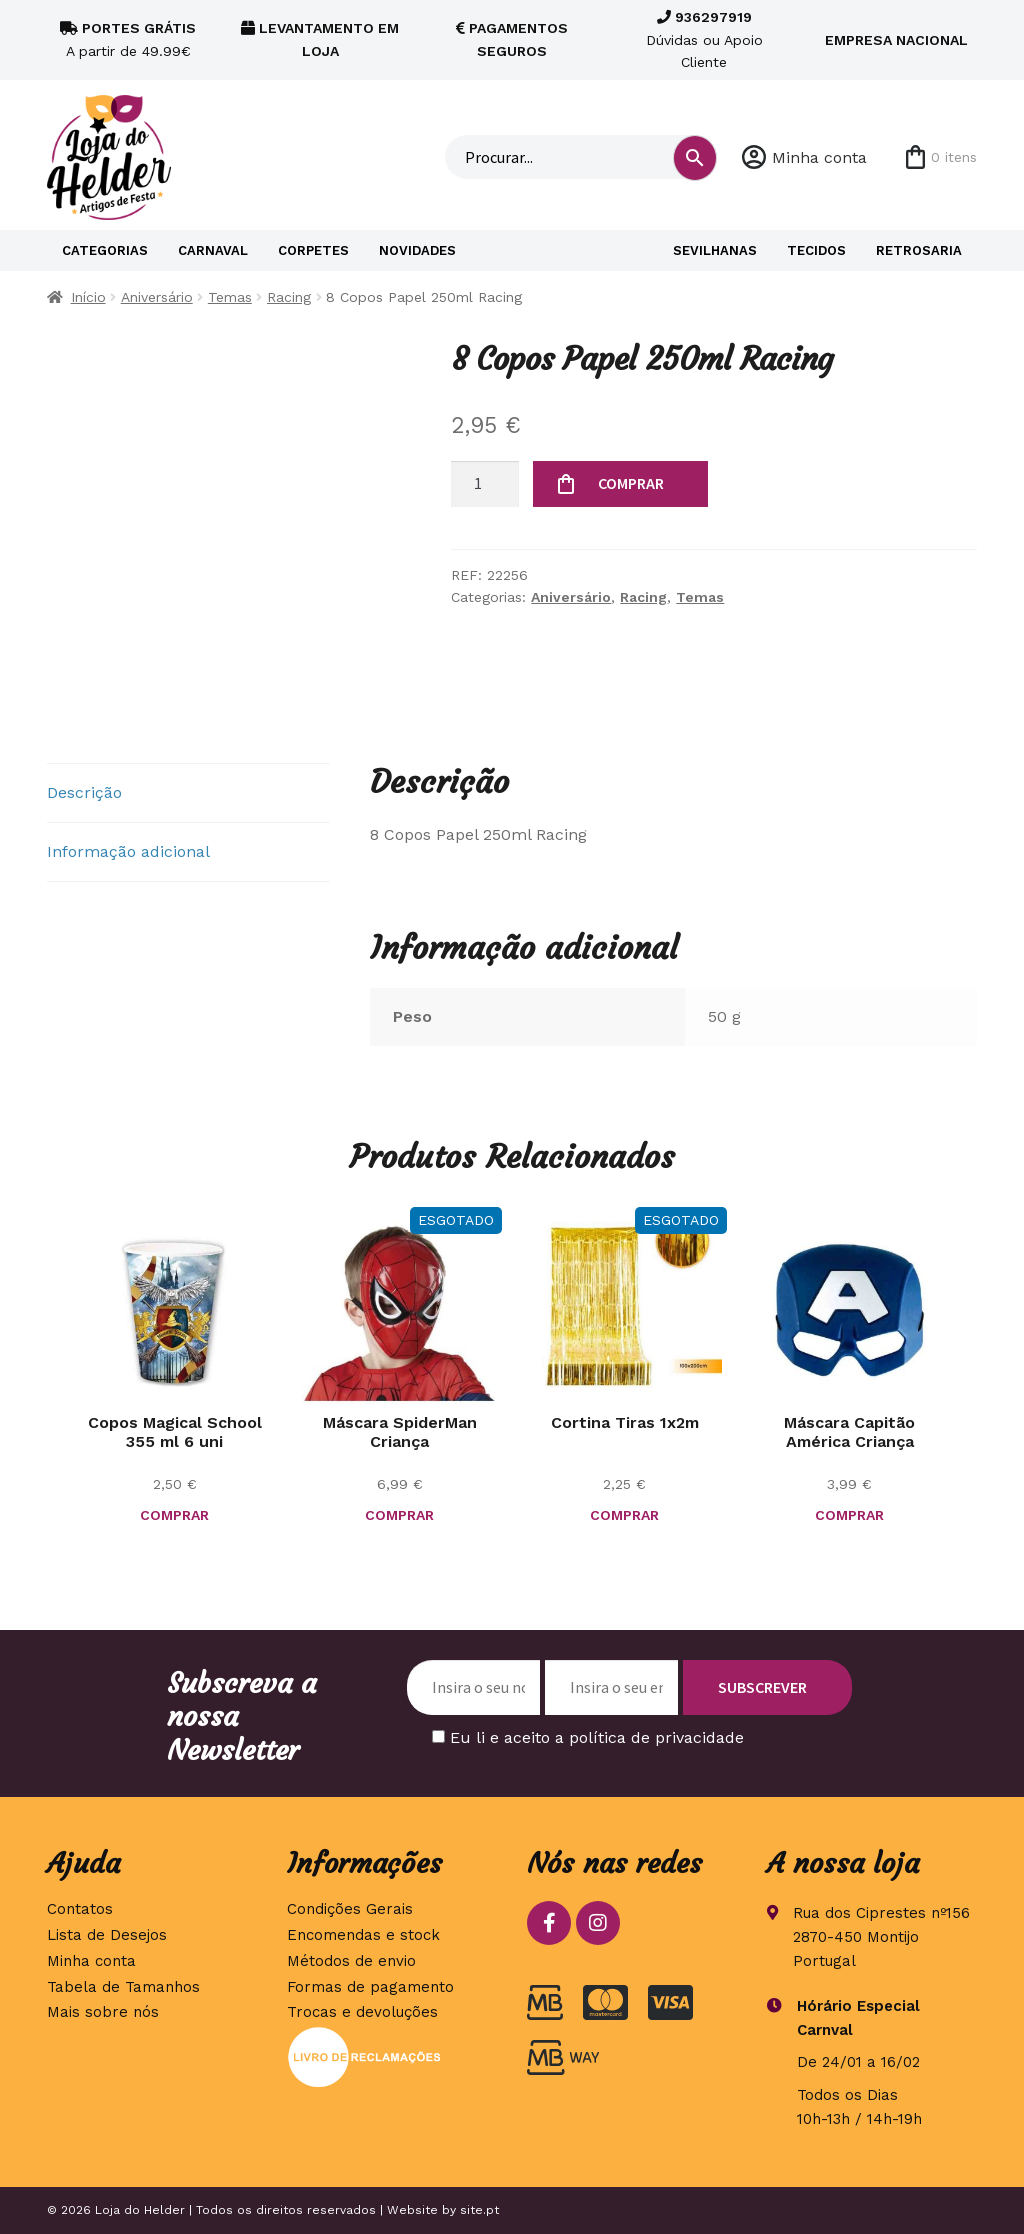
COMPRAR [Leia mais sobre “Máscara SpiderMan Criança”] (399, 1515)
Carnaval (213, 250)
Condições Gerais (350, 1909)
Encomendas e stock (363, 1935)
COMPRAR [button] (174, 1515)
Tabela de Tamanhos (123, 1987)
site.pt (479, 2210)
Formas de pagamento (370, 1987)
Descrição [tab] (84, 792)
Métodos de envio (351, 1961)
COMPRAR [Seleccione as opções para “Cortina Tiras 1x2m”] (624, 1515)
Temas (230, 297)
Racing (289, 297)
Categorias (105, 250)
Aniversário (157, 297)
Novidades (417, 250)
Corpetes (313, 250)
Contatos (80, 1909)
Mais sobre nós (103, 2012)
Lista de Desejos (107, 1935)
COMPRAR (631, 483)
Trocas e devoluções (362, 2012)
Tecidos (816, 250)
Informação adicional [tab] (128, 851)
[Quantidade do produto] (485, 484)
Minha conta (819, 157)
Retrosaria (919, 250)
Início (88, 297)
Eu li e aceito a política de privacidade (597, 1737)
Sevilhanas (715, 250)
